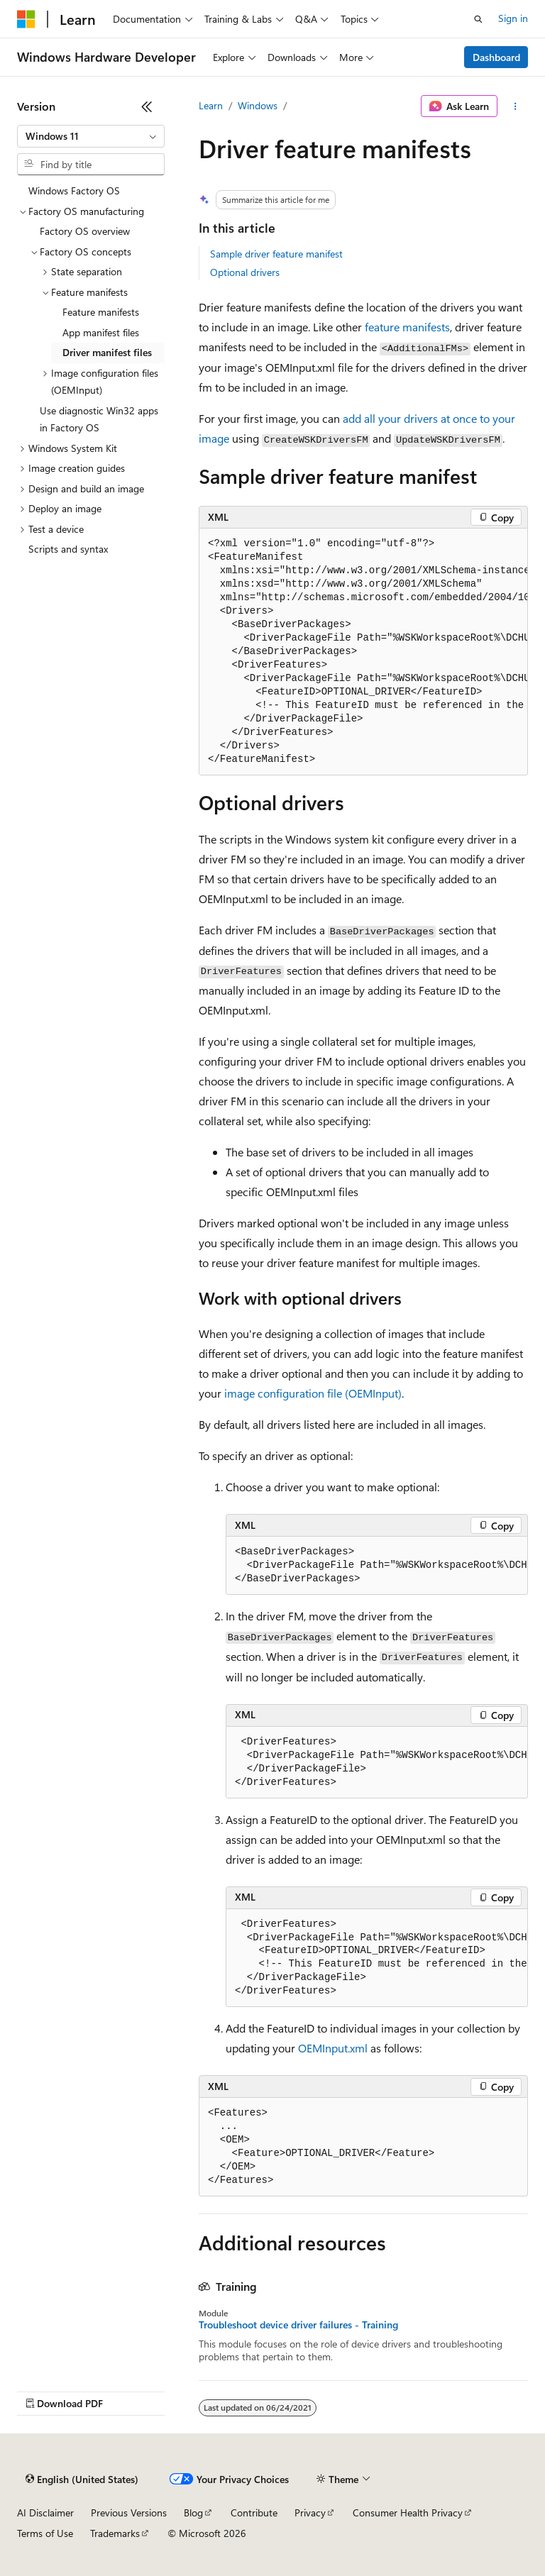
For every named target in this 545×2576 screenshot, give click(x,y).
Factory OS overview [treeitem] (85, 231)
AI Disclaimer (45, 2512)
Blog (193, 2512)
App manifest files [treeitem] (100, 332)
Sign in (513, 18)
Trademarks (115, 2533)
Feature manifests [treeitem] (100, 312)
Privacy (310, 2512)
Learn (211, 105)
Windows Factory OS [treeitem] (74, 190)
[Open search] (478, 19)
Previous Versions (129, 2512)
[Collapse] (147, 106)
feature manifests (407, 326)
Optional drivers (245, 272)
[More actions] (515, 106)
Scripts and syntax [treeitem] (68, 548)
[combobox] (91, 136)
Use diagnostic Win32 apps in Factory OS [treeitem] (99, 419)
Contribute (254, 2512)
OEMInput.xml (333, 2047)
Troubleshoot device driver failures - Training (298, 2324)
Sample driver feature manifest (276, 253)
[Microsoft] (26, 19)
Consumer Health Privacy (408, 2512)
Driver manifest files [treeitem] (107, 352)
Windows (257, 105)
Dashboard (496, 57)
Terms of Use (45, 2533)
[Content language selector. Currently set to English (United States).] (82, 2479)
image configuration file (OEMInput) (313, 1393)
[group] (363, 652)
